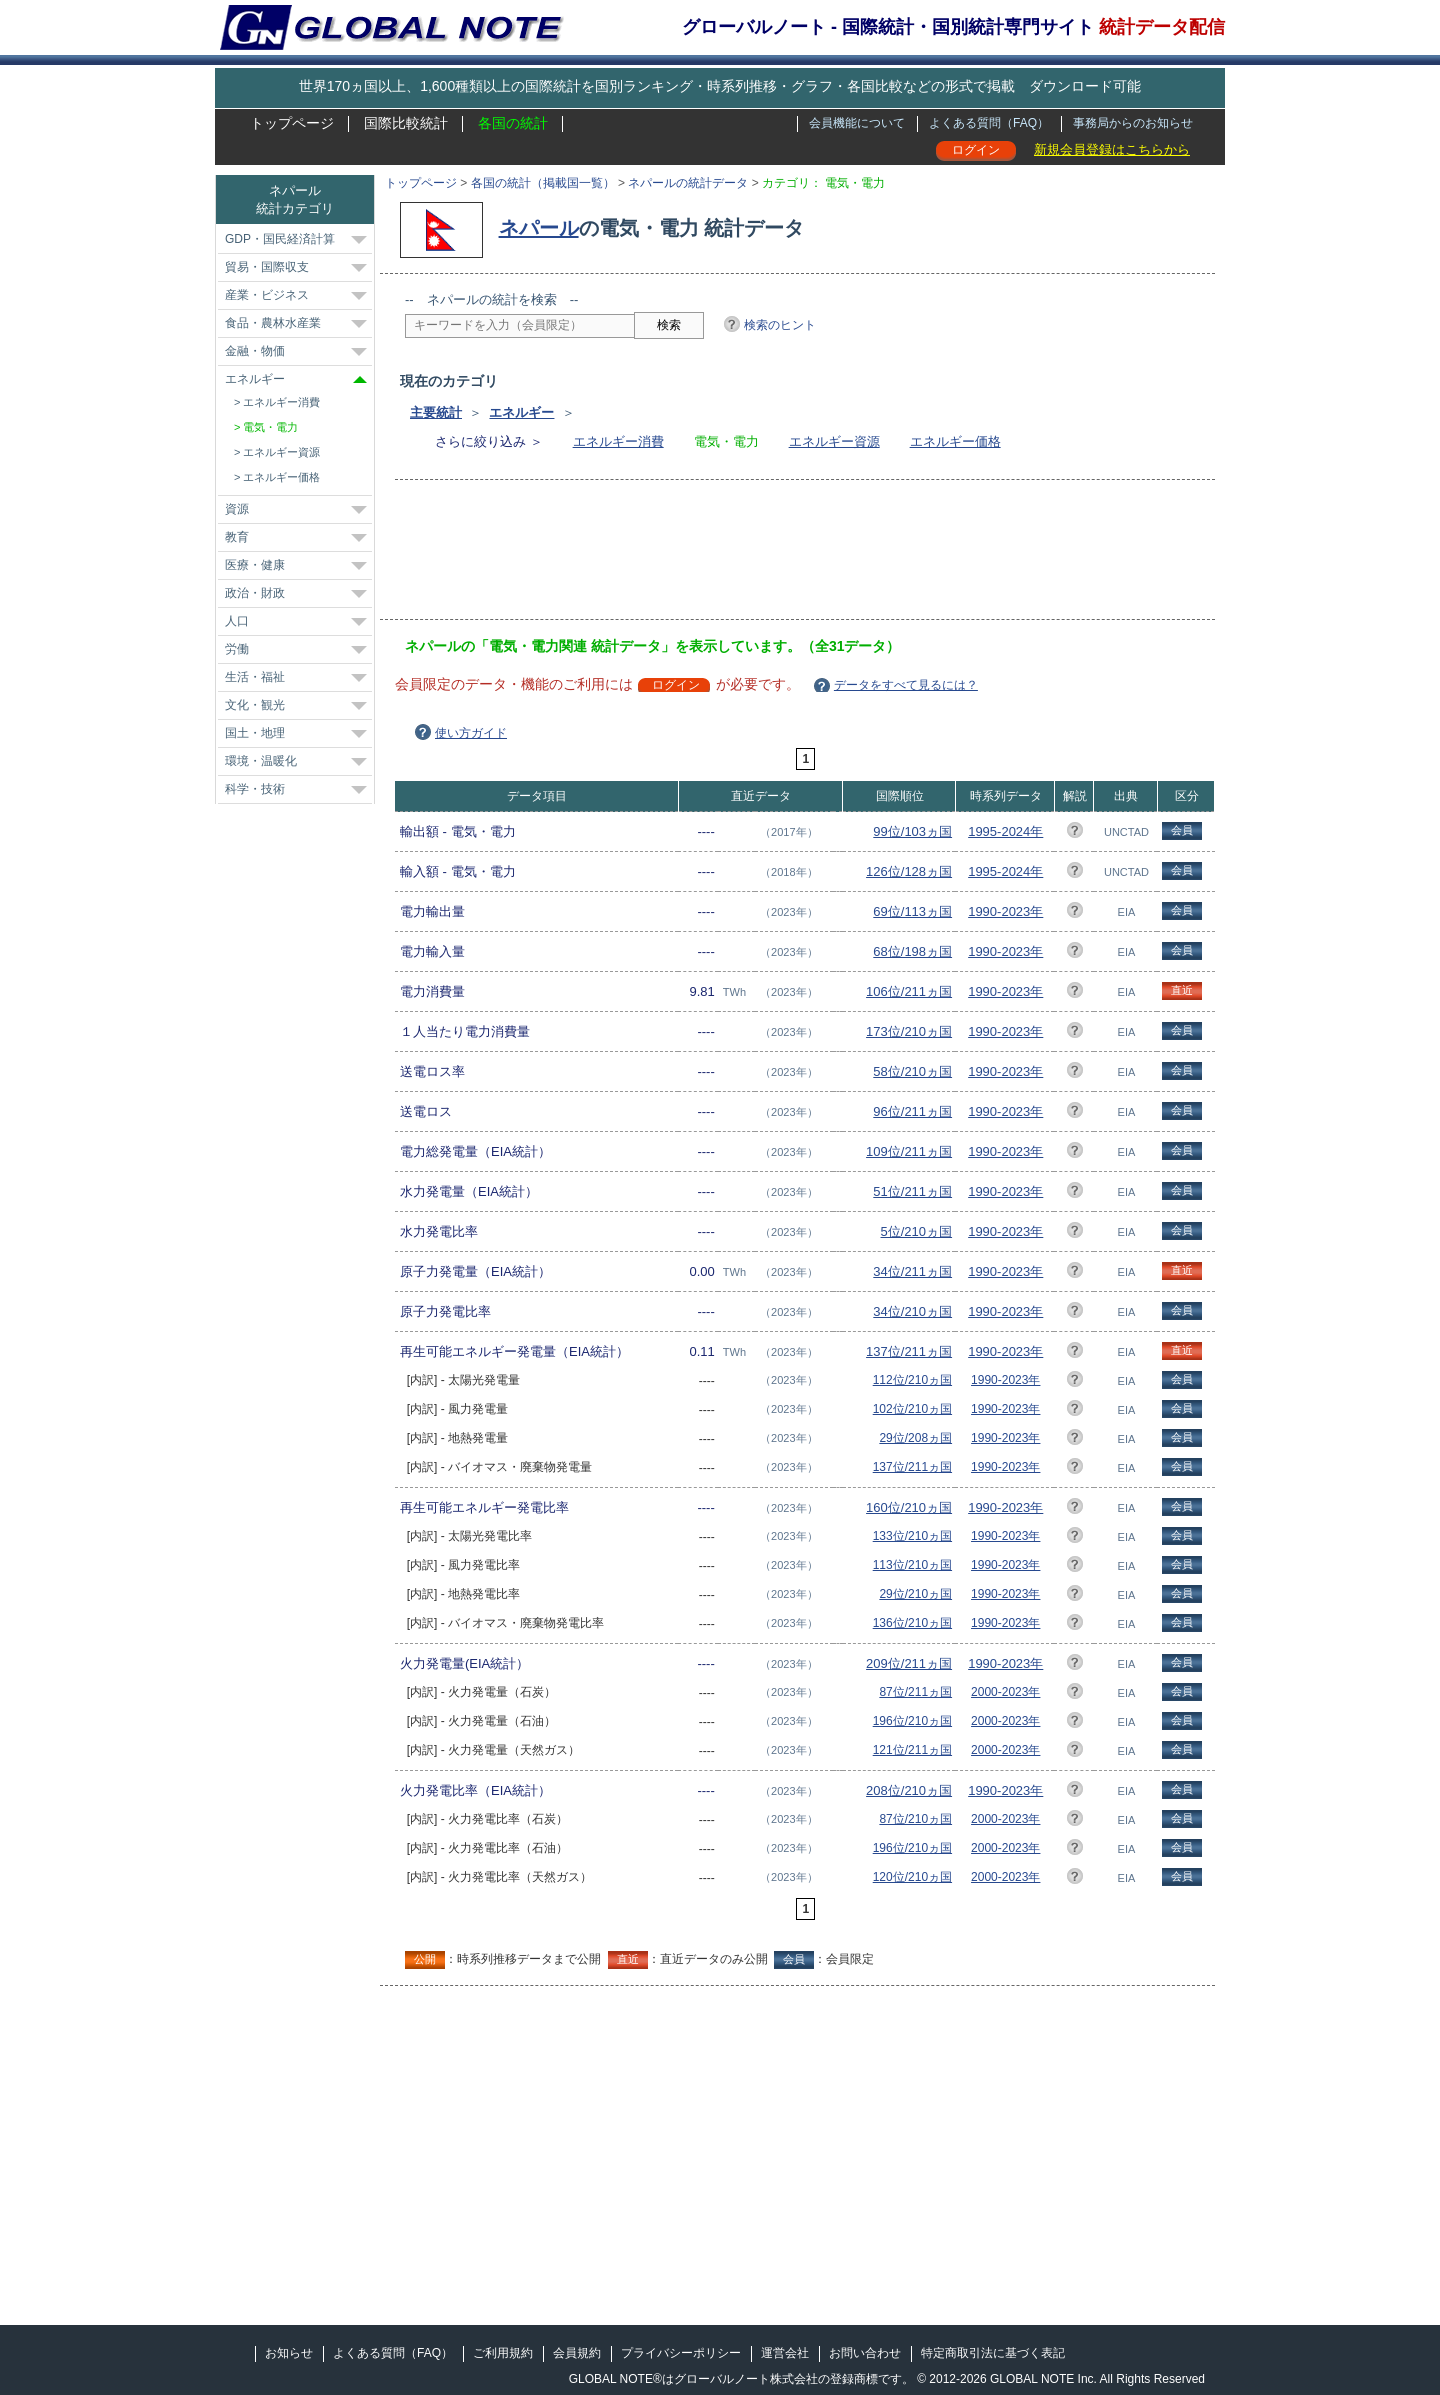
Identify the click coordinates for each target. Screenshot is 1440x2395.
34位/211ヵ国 (912, 1271)
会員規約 (577, 2353)
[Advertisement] (769, 556)
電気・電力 (270, 427)
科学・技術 (255, 789)
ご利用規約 (503, 2353)
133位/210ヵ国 (912, 1536)
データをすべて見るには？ (906, 685)
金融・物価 (255, 351)
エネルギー (521, 412)
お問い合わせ (865, 2353)
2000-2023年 (1005, 1692)
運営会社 (785, 2353)
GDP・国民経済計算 (280, 239)
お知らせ (289, 2353)
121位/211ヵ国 (912, 1750)
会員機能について (857, 123)
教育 (237, 537)
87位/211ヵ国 (915, 1692)
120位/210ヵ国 (912, 1877)
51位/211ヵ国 (912, 1191)
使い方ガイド (471, 733)
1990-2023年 (1005, 911)
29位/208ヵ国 (915, 1438)
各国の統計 (513, 123)
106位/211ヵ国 (909, 991)
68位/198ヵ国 (912, 951)
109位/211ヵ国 (909, 1151)
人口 (237, 621)
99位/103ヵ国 (912, 831)
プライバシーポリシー (681, 2353)
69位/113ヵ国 (912, 911)
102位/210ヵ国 (912, 1409)
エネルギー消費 (618, 441)
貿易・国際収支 (267, 267)
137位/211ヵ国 (909, 1351)
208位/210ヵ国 (909, 1790)
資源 (237, 509)
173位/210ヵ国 (909, 1031)
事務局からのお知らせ (1133, 123)
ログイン (976, 150)
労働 (237, 649)
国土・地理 (255, 733)
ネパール (539, 228)
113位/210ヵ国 (912, 1565)
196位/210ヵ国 (912, 1721)
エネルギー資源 (834, 441)
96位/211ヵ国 (912, 1111)
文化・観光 (255, 705)
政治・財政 (255, 593)
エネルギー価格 (955, 441)
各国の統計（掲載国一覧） (543, 183)
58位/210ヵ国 (912, 1071)
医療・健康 (255, 565)
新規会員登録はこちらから (1112, 149)
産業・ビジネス (267, 295)
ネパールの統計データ (688, 183)
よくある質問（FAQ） (989, 123)
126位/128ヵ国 (909, 871)
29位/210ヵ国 (915, 1594)
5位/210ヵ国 (917, 1231)
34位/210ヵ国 (912, 1311)
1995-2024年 (1005, 831)
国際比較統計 (406, 123)
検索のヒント (780, 325)
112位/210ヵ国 (912, 1380)
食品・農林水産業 (273, 323)
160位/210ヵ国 (909, 1507)
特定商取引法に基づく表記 (993, 2353)
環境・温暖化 (261, 761)
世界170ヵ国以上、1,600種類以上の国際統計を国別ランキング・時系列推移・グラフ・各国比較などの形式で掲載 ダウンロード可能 (720, 86)
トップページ (292, 123)
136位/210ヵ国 (912, 1623)
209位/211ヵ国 (909, 1663)
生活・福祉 (255, 677)
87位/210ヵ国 (915, 1819)
